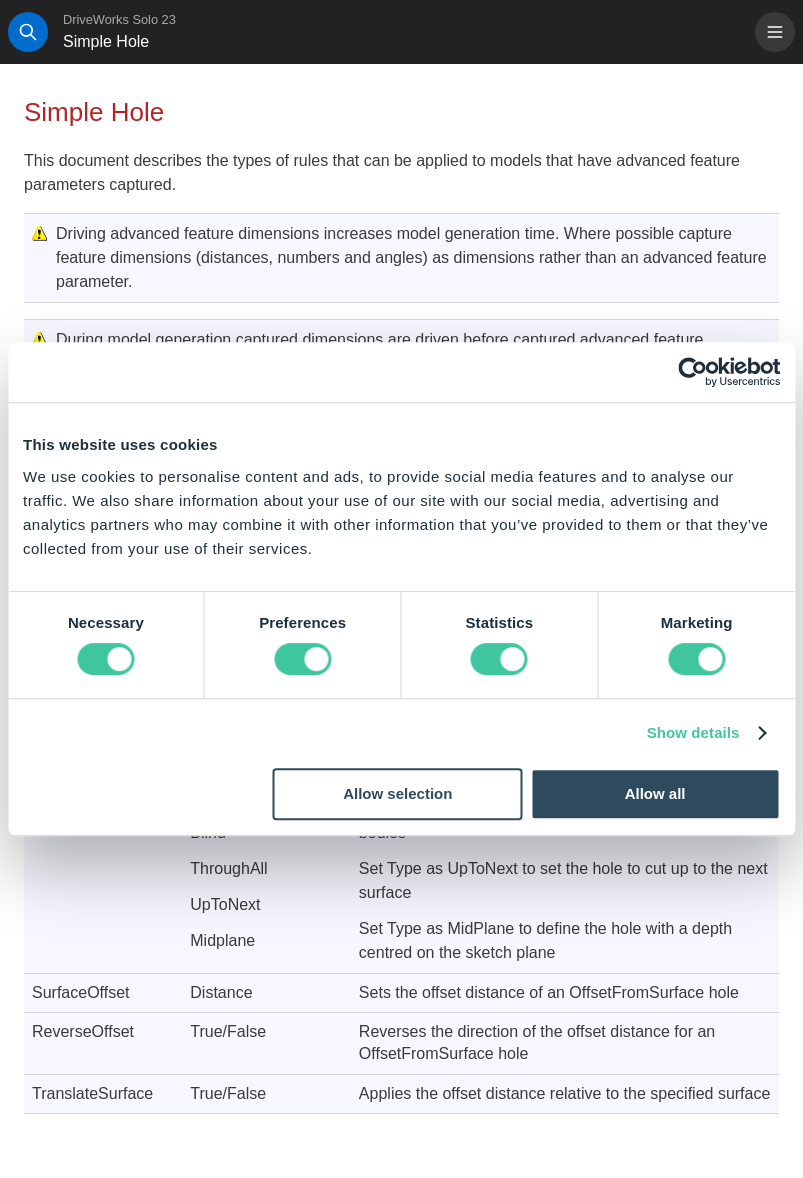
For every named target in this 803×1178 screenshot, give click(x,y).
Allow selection (397, 793)
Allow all (655, 793)
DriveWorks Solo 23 (119, 19)
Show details (693, 732)
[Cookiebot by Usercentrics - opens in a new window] (692, 372)
